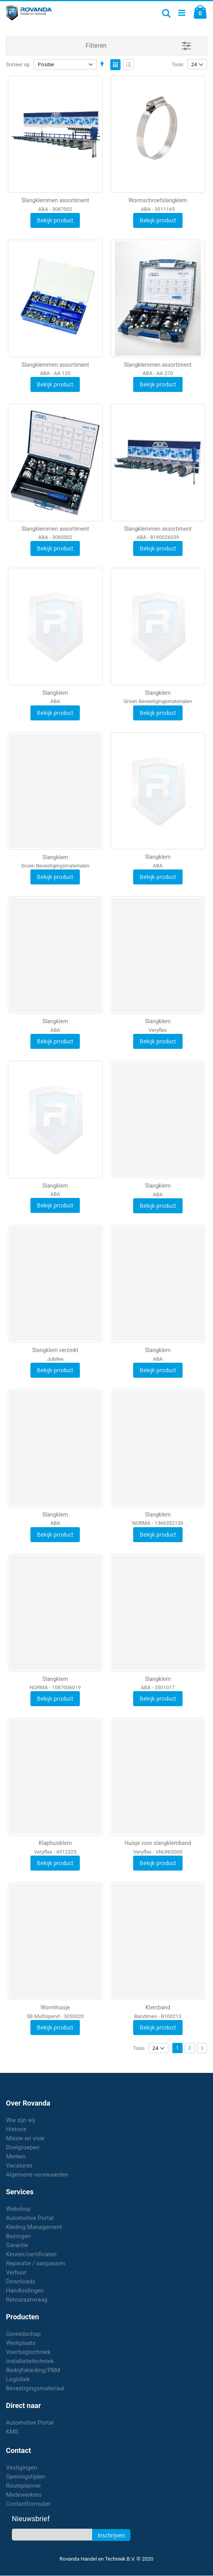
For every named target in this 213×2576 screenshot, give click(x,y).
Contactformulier (28, 2503)
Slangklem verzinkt (55, 1350)
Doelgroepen (23, 2147)
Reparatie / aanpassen (35, 2263)
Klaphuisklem (55, 1843)
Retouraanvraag (26, 2299)
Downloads (21, 2281)
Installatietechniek (30, 2361)
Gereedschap (23, 2333)
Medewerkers (23, 2494)
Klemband (157, 2007)
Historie (16, 2129)
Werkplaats (21, 2343)
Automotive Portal (29, 2218)
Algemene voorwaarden (37, 2174)
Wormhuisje (55, 2007)
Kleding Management (34, 2227)
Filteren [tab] (96, 45)
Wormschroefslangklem (157, 200)
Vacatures (19, 2165)
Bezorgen (18, 2236)
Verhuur (16, 2272)
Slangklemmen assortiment (55, 200)
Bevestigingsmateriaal (35, 2388)
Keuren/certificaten (31, 2254)
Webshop (18, 2208)
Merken (16, 2156)
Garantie (17, 2245)
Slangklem (55, 693)
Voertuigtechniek (28, 2352)
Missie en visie (25, 2138)
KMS (12, 2431)
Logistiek (18, 2379)
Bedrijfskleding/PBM (33, 2370)
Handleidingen (25, 2290)
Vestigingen (21, 2467)
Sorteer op (18, 64)
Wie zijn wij (20, 2120)
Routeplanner (23, 2485)
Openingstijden (25, 2476)
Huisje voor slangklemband (157, 1843)
